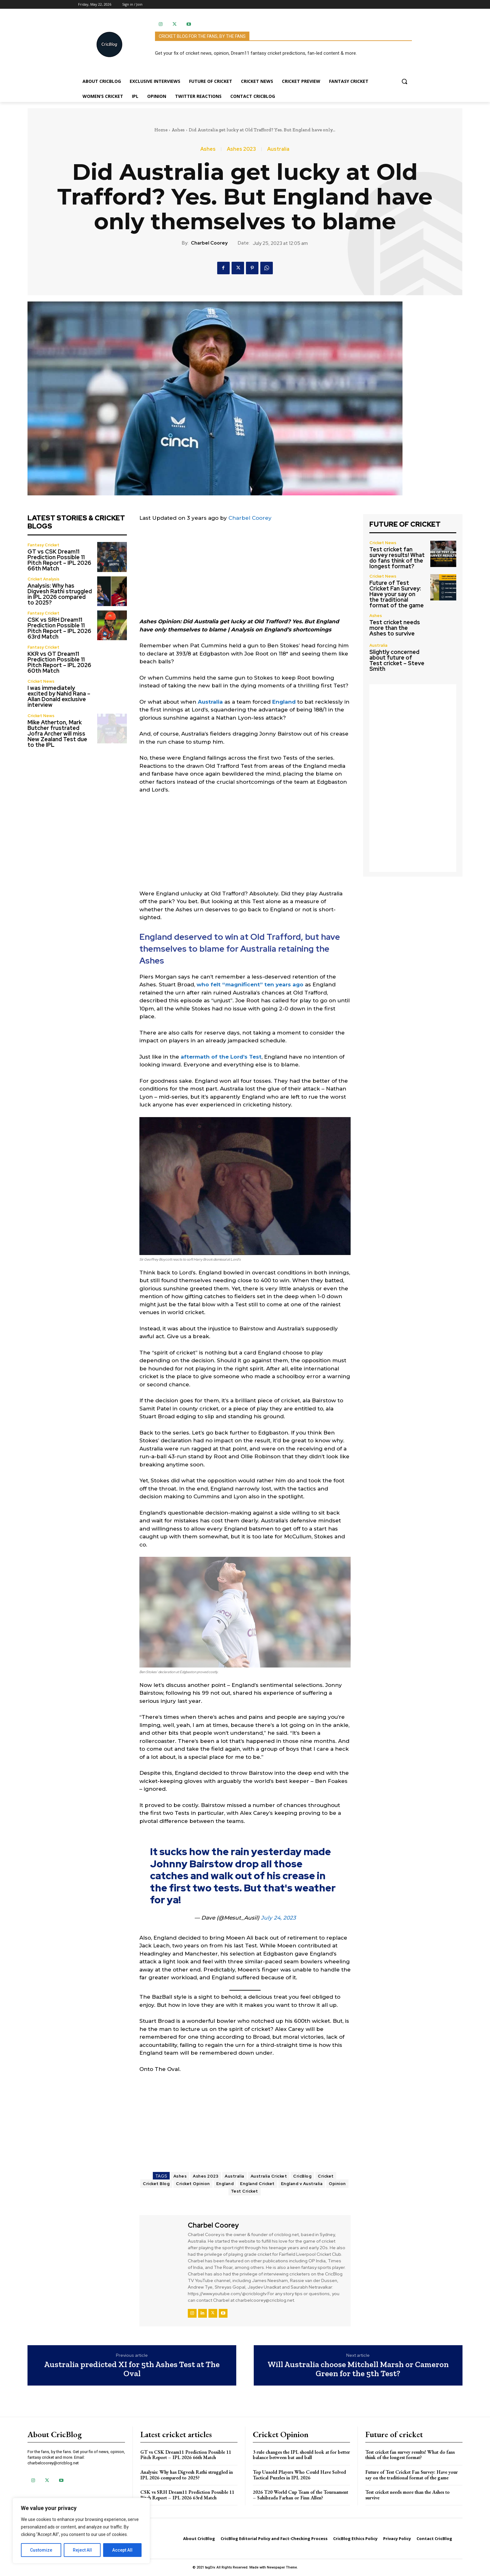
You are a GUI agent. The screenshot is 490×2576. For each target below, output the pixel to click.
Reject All (82, 2550)
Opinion (337, 2183)
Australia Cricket (269, 2176)
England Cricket (257, 2183)
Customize (41, 2550)
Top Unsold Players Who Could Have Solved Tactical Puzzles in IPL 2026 (299, 2475)
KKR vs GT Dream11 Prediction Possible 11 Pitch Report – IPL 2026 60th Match (59, 662)
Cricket (326, 2176)
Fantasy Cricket (43, 545)
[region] (81, 2530)
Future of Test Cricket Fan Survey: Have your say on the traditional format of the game (396, 594)
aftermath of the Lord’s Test (221, 1057)
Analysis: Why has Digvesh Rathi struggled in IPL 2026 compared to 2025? (60, 594)
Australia (278, 149)
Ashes (178, 130)
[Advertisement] (245, 574)
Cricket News (41, 681)
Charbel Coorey (209, 243)
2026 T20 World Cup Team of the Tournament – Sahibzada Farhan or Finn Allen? (300, 2495)
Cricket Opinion (193, 2183)
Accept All (122, 2550)
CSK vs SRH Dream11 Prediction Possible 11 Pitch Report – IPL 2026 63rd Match (59, 628)
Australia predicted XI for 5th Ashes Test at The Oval (132, 2369)
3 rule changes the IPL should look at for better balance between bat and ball (301, 2455)
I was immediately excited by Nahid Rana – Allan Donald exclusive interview (59, 696)
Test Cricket (244, 2191)
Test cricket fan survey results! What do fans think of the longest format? (397, 558)
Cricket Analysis (43, 579)
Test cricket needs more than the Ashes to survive (394, 628)
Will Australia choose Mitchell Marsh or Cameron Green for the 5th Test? (358, 2369)
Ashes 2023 (241, 149)
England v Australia (302, 2183)
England (284, 702)
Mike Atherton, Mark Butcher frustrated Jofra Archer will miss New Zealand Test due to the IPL (57, 733)
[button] (404, 81)
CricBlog (302, 2176)
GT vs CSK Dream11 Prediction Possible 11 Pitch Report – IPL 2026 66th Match (59, 560)
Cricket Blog (156, 2183)
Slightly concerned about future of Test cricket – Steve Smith (396, 660)
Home (161, 130)
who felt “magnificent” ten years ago (250, 984)
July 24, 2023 (278, 1918)
